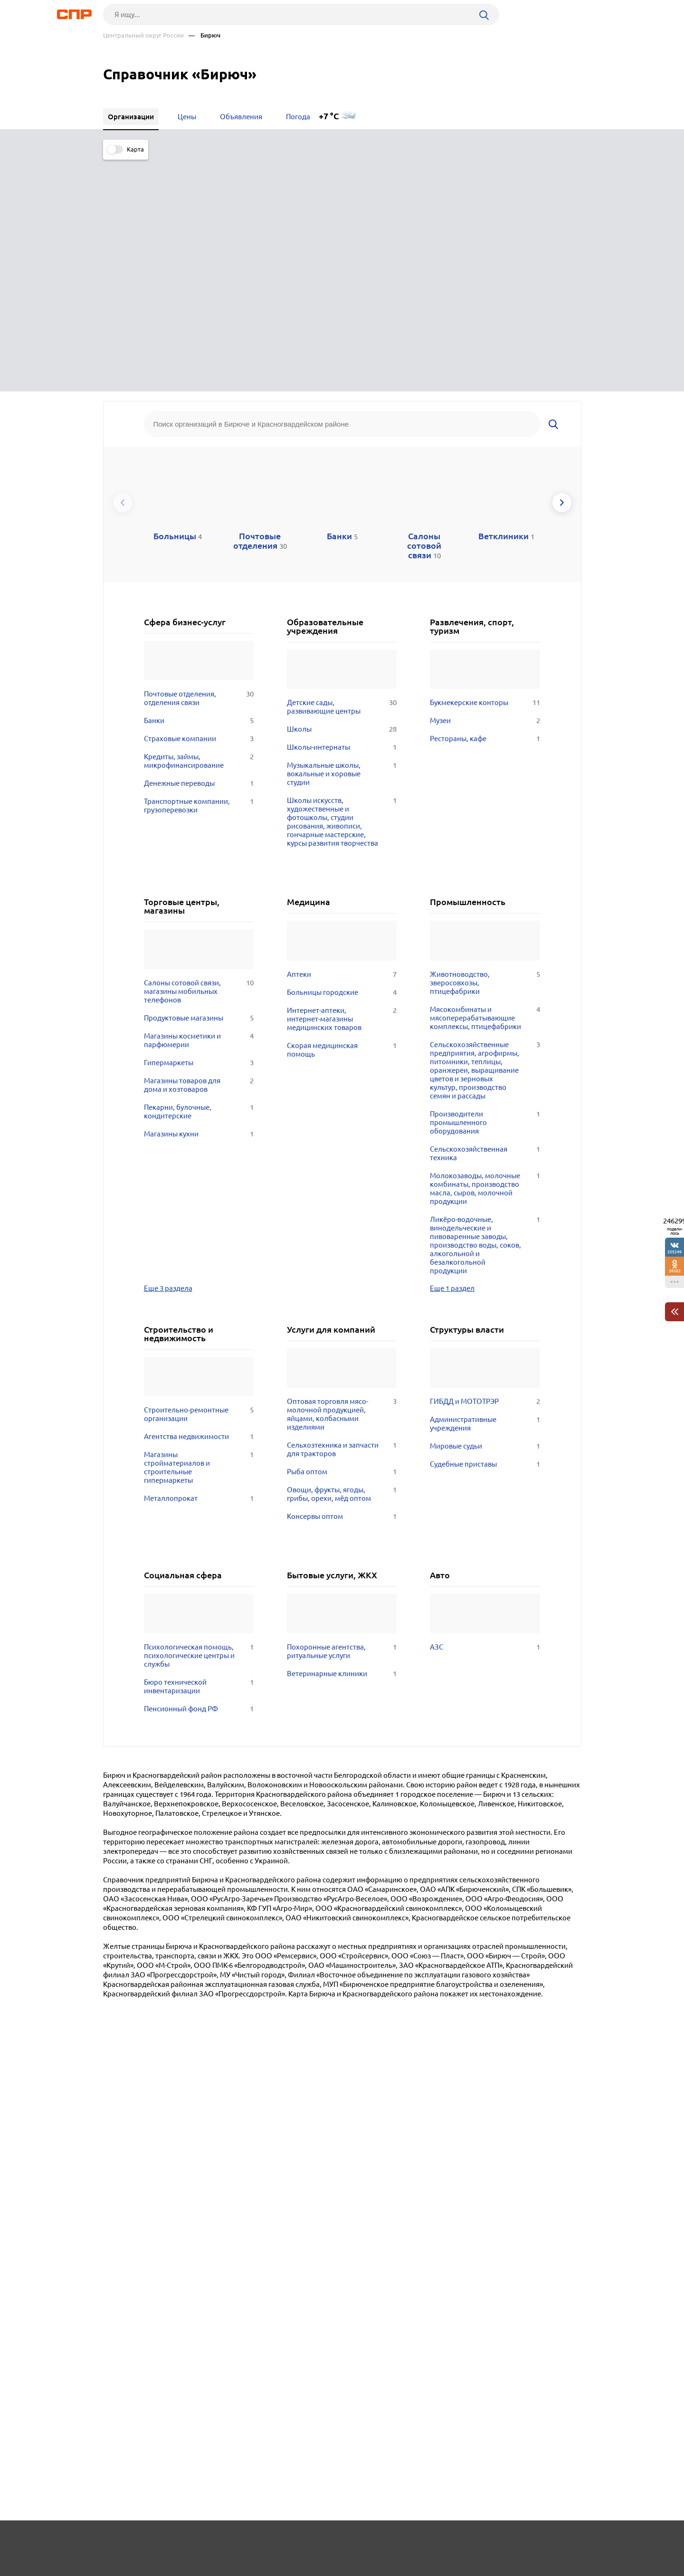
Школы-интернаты (342, 510)
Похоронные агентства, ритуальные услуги (342, 1413)
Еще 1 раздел (452, 1050)
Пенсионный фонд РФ (199, 1471)
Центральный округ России (143, 35)
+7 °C (329, 116)
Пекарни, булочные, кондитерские (199, 874)
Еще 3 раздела (168, 1050)
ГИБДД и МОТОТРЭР (485, 1164)
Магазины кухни (199, 896)
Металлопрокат (199, 1261)
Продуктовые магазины (199, 780)
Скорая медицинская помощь (342, 812)
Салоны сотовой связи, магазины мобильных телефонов (199, 754)
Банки (199, 483)
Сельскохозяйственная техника (485, 916)
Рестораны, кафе (485, 501)
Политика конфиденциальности (230, 2568)
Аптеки (342, 737)
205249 (674, 1251)
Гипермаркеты (199, 825)
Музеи (485, 483)
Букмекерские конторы (485, 465)
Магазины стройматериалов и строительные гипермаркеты (199, 1230)
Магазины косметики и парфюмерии (199, 802)
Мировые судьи (485, 1208)
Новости (179, 2541)
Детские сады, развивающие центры (342, 469)
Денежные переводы (199, 546)
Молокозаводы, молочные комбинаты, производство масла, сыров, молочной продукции (485, 951)
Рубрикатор (120, 2541)
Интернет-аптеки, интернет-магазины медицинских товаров (342, 781)
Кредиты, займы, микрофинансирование (199, 523)
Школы (342, 491)
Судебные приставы (485, 1226)
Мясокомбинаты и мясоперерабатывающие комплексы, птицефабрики (485, 780)
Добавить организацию (538, 2540)
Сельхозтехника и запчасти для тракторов (342, 1212)
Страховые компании (199, 501)
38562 (675, 1270)
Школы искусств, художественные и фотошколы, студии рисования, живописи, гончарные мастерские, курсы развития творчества (342, 584)
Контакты (316, 2541)
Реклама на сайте (247, 2541)
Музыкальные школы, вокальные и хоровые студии (342, 536)
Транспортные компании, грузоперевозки (199, 568)
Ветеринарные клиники (342, 1436)
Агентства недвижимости (199, 1199)
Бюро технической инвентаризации (199, 1449)
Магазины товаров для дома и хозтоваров (199, 847)
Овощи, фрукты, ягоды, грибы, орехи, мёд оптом (342, 1256)
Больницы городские (342, 755)
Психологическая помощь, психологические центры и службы (199, 1418)
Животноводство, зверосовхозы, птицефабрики (485, 745)
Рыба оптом (342, 1234)
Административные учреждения (485, 1186)
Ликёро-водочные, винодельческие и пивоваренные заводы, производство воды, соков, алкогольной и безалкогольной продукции (485, 1008)
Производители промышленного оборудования (485, 885)
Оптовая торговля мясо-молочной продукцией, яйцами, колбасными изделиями (342, 1177)
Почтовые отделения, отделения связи (199, 460)
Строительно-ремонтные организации (199, 1176)
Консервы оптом (342, 1279)
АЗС (485, 1409)
